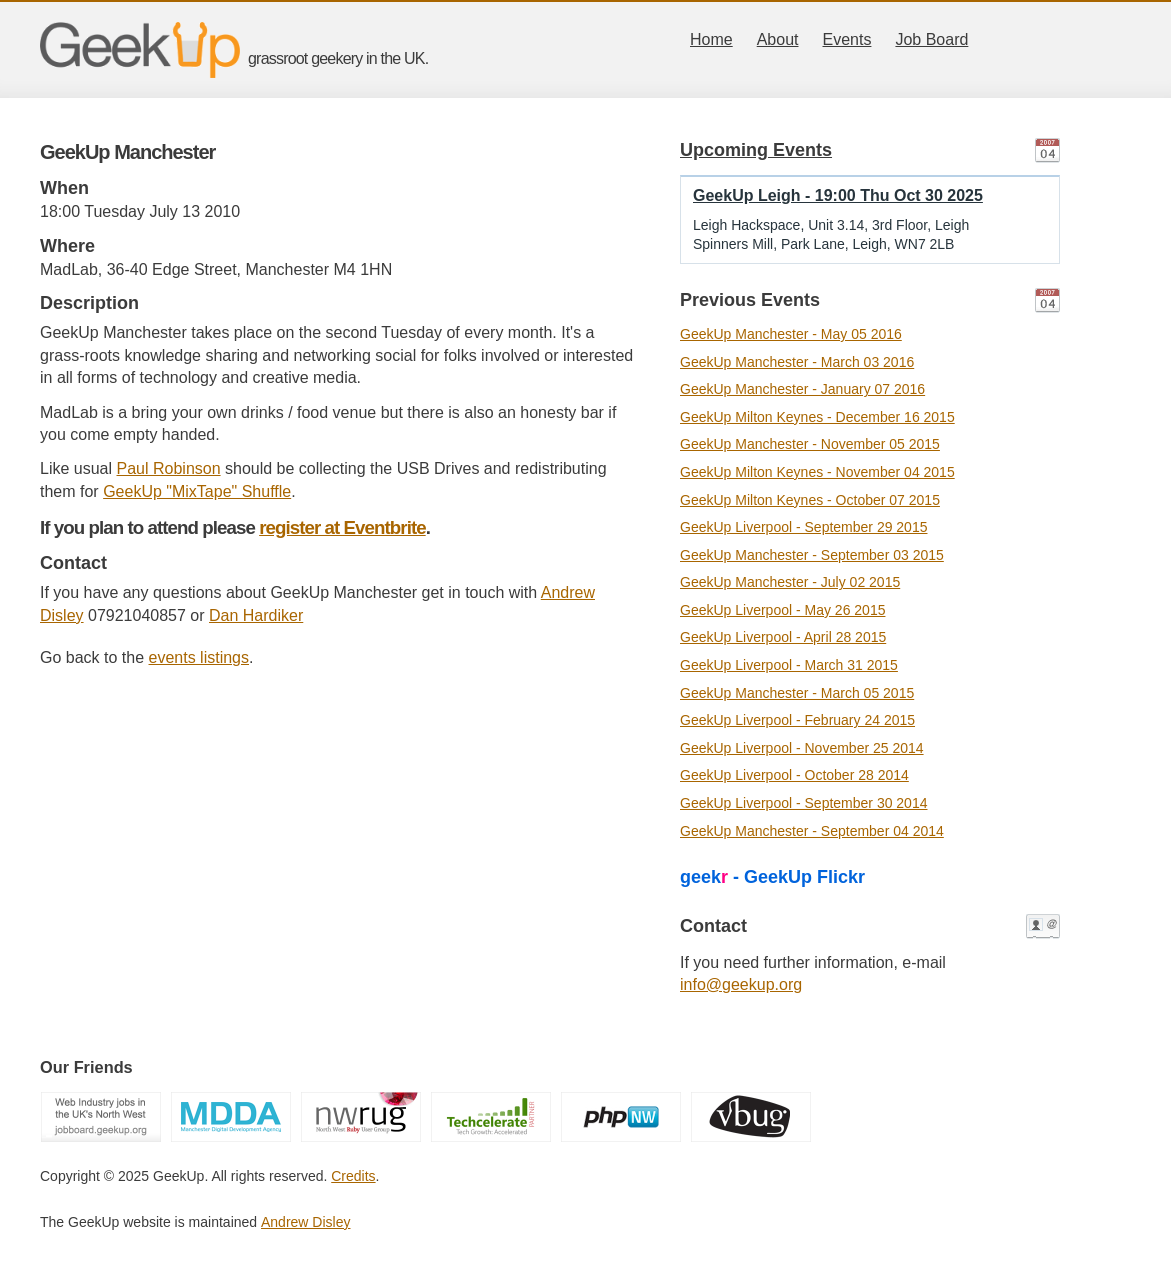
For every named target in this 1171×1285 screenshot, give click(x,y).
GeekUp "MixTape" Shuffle (197, 491)
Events (847, 39)
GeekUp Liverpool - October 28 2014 (794, 775)
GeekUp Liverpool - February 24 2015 (797, 720)
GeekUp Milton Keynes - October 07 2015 (810, 500)
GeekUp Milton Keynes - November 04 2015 (817, 472)
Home (711, 39)
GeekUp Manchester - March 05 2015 (797, 693)
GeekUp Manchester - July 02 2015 (790, 582)
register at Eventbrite (342, 527)
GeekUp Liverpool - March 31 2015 (789, 665)
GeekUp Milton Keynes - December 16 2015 (817, 417)
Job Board (931, 39)
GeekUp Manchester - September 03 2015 (812, 555)
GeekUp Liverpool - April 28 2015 (783, 637)
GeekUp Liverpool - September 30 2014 (803, 803)
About (778, 39)
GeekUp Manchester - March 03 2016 (797, 362)
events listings (199, 657)
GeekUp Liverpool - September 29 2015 (803, 527)
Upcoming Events (756, 150)
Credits (353, 1176)
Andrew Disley (305, 1222)
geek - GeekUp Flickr (772, 877)
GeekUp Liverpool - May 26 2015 (782, 610)
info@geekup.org (741, 984)
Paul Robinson (169, 468)
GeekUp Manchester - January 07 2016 (802, 389)
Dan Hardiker (256, 615)
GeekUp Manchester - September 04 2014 (812, 831)
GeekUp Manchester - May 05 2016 (791, 334)
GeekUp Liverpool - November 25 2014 (802, 748)
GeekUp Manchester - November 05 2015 (810, 444)
